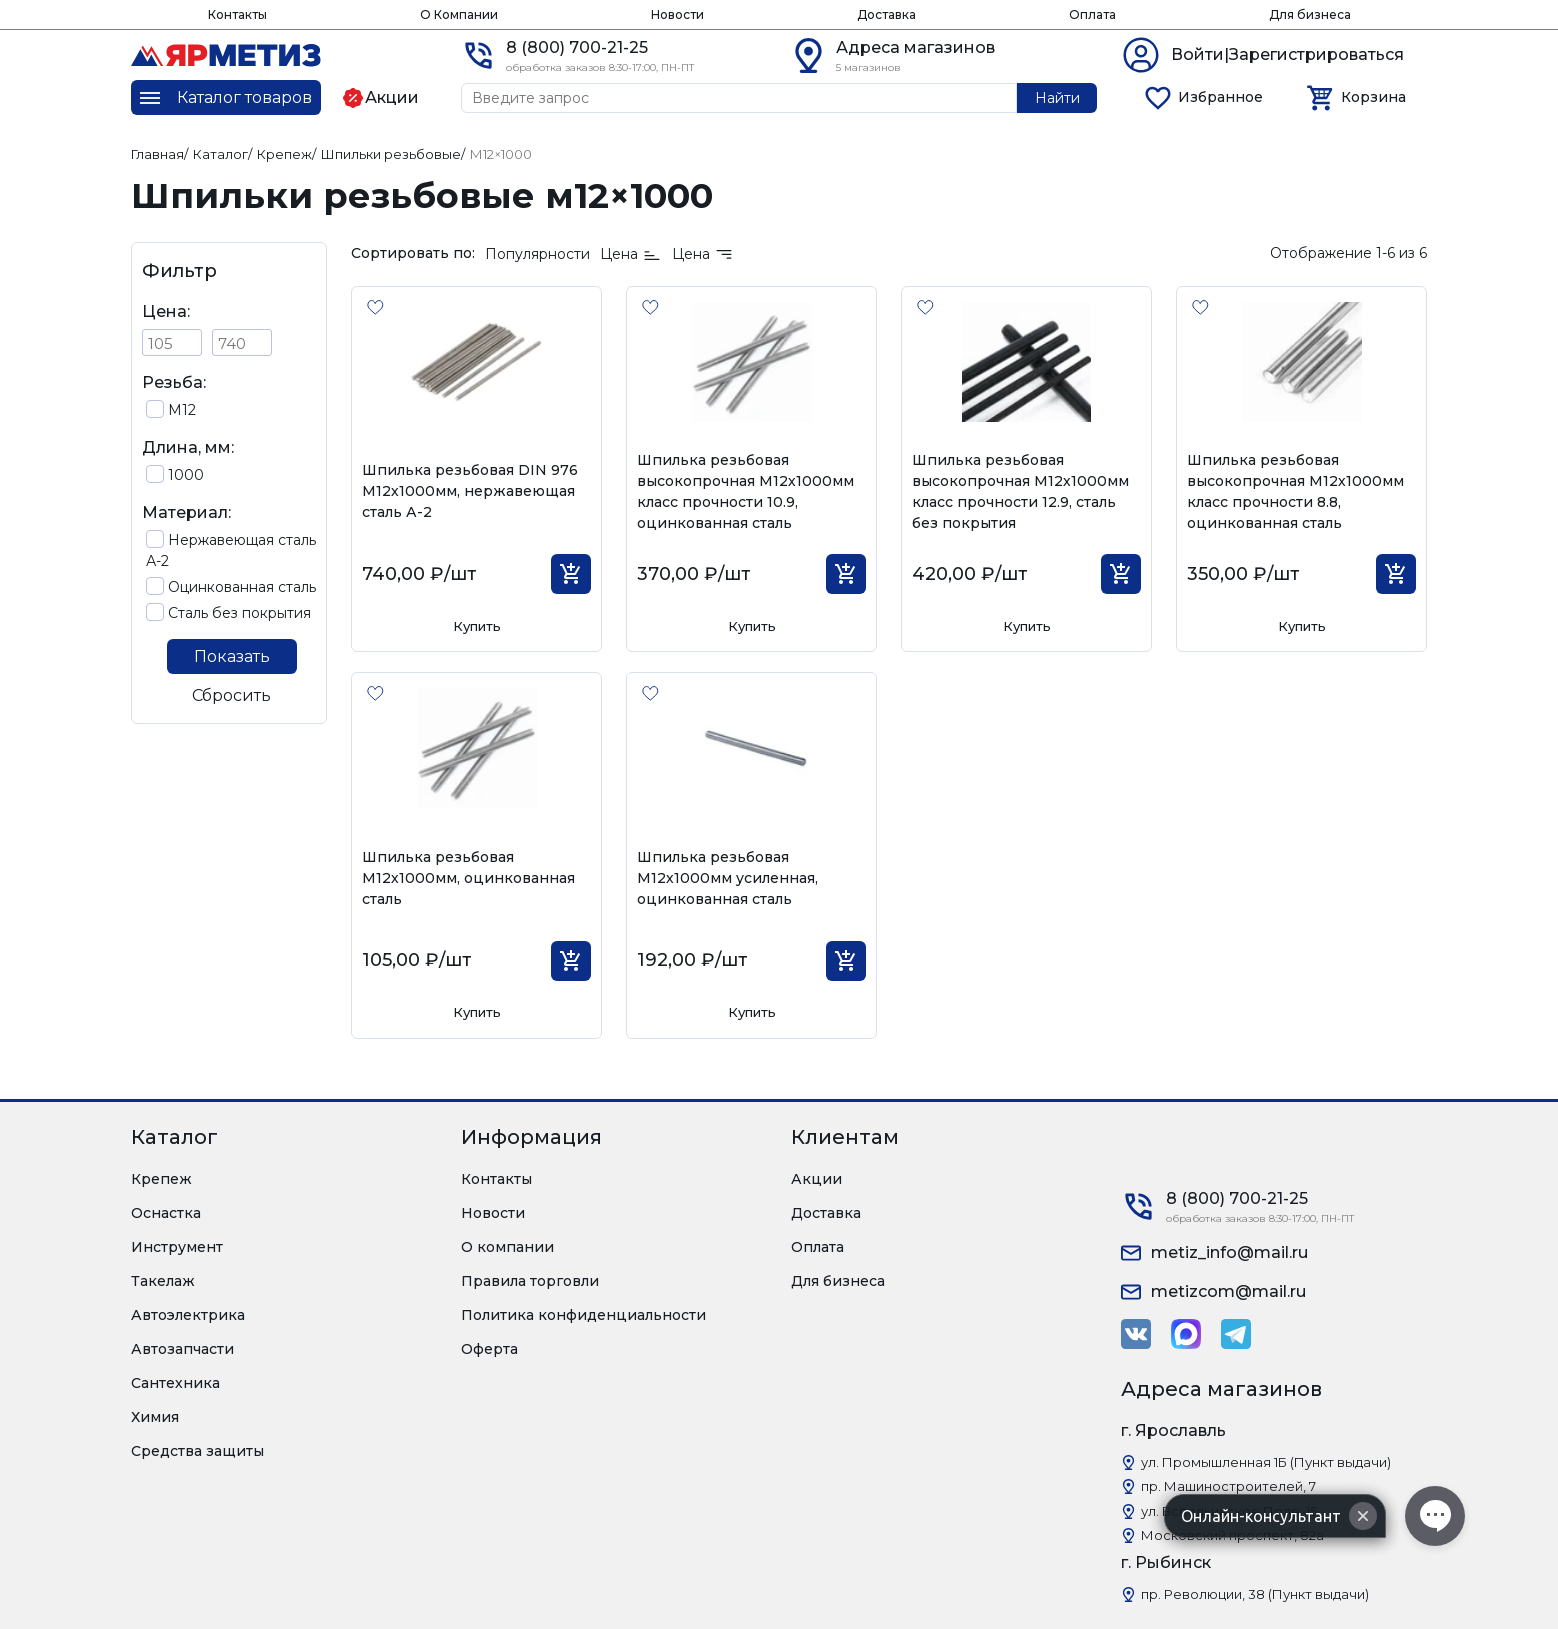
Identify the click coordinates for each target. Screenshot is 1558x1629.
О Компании (459, 14)
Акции (816, 1179)
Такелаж (163, 1281)
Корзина (1373, 97)
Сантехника (175, 1383)
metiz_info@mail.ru (1229, 1252)
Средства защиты (197, 1451)
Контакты (237, 14)
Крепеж (161, 1179)
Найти (1057, 98)
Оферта (489, 1349)
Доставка (886, 14)
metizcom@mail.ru (1228, 1291)
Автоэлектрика (188, 1315)
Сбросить (231, 695)
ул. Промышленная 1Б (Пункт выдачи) (1266, 1462)
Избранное (1220, 97)
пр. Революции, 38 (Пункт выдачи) (1255, 1594)
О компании (507, 1247)
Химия (155, 1417)
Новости (677, 14)
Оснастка (166, 1213)
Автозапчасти (182, 1349)
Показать (232, 656)
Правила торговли (530, 1281)
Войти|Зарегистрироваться (1287, 54)
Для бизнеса (1310, 14)
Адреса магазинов (915, 47)
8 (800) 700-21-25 (577, 47)
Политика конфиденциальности (583, 1315)
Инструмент (177, 1247)
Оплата (1092, 14)
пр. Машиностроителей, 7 (1228, 1486)
